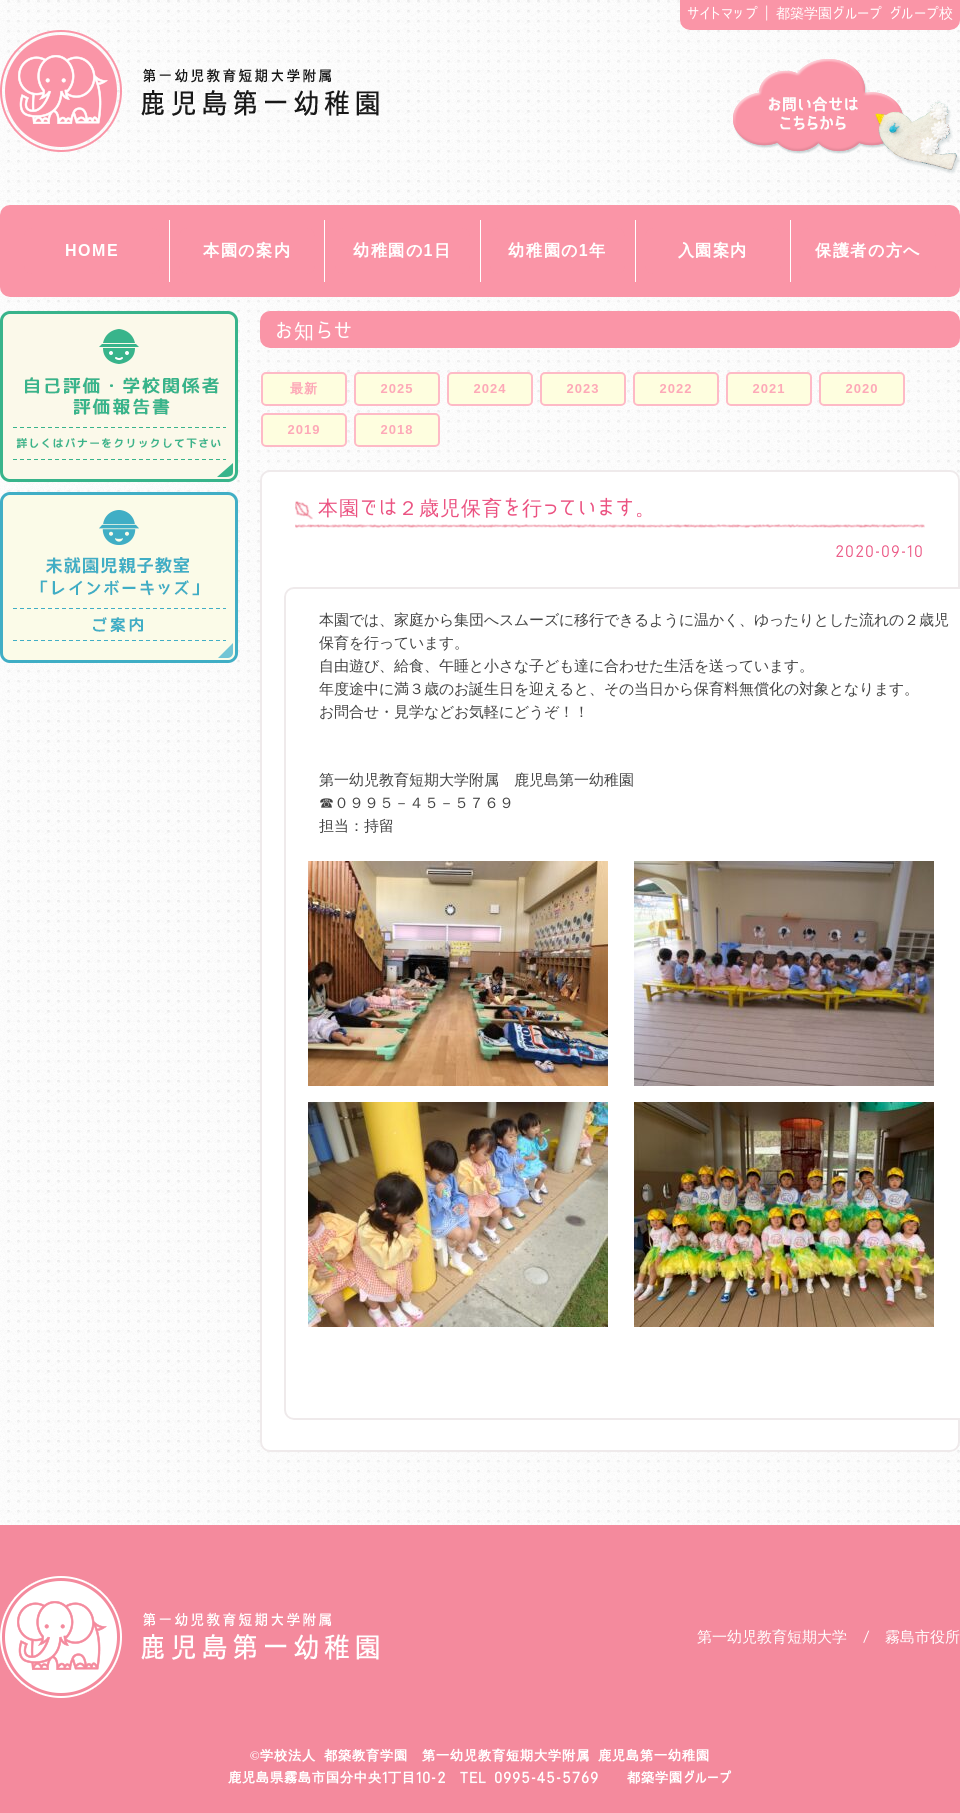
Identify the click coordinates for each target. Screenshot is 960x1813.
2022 (676, 388)
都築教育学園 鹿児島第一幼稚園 (189, 91)
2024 (490, 388)
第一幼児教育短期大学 (772, 1636)
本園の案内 (247, 250)
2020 (862, 388)
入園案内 (713, 250)
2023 (583, 388)
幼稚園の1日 (402, 250)
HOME (92, 250)
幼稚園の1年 (557, 250)
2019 (304, 429)
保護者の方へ (868, 250)
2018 (397, 429)
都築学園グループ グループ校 (865, 13)
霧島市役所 (922, 1636)
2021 (769, 388)
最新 (304, 388)
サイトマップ (722, 13)
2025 (397, 388)
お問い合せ (846, 116)
